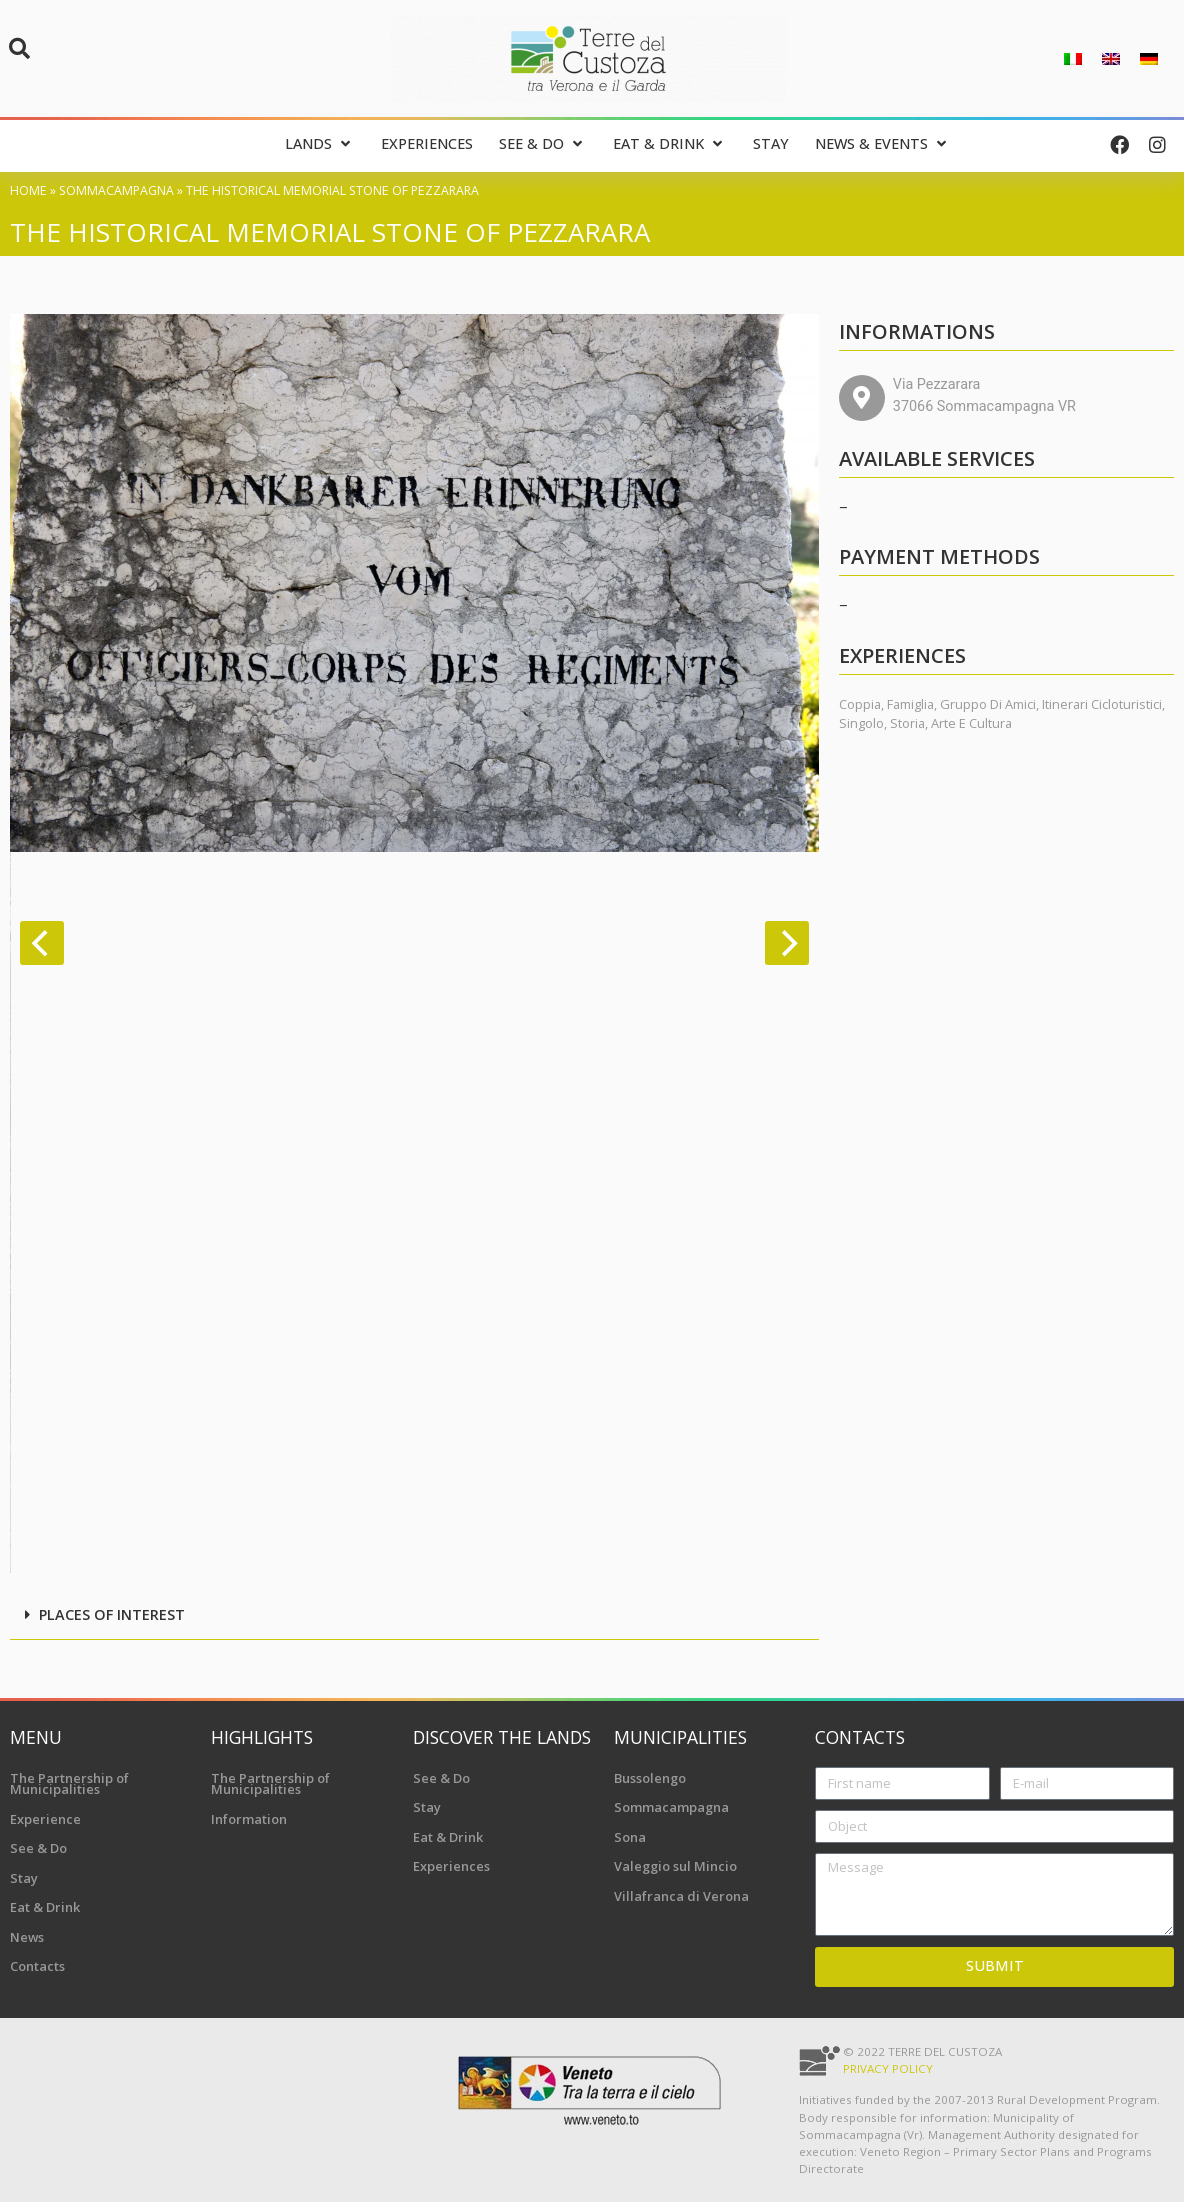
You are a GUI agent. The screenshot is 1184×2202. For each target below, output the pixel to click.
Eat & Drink (45, 1907)
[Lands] (320, 144)
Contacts (37, 1966)
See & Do (38, 1848)
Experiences (451, 1866)
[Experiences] (427, 144)
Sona (630, 1837)
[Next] (787, 943)
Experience (45, 1819)
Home (28, 190)
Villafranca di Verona (681, 1896)
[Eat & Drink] (670, 144)
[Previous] (42, 943)
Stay (24, 1878)
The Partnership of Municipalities (69, 1784)
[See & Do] (543, 144)
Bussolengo (650, 1778)
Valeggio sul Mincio (675, 1866)
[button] (19, 49)
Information (249, 1819)
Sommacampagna (116, 190)
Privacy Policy (888, 2068)
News (27, 1937)
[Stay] (771, 144)
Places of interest (112, 1614)
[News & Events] (883, 144)
